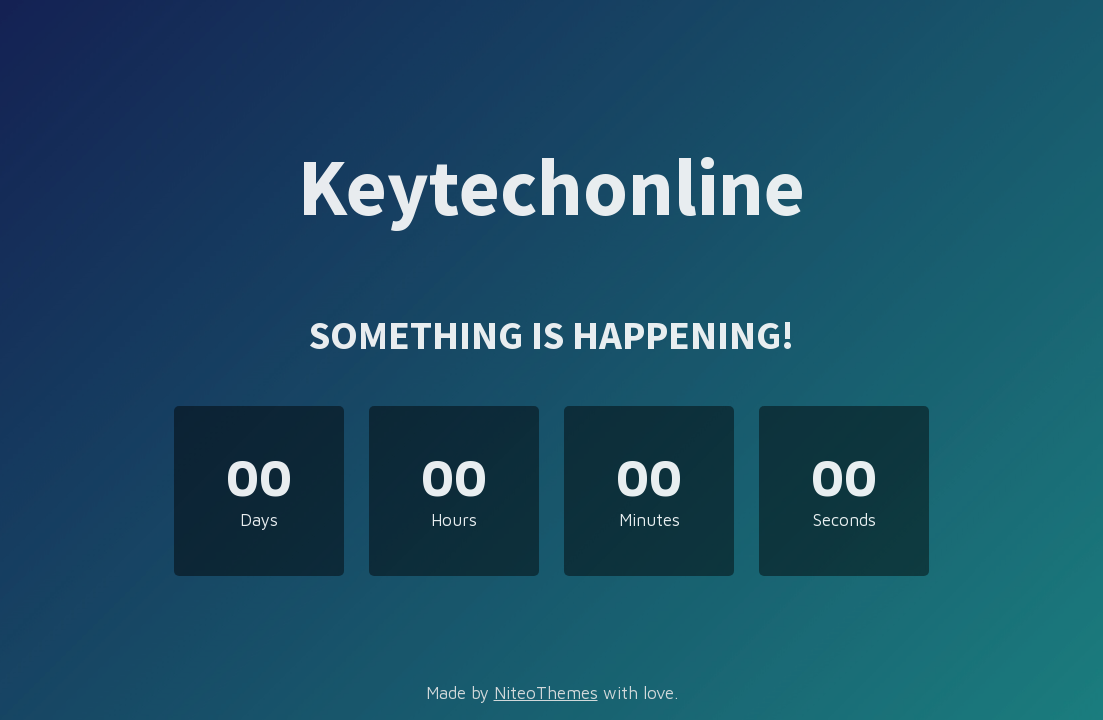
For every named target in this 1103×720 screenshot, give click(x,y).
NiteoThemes (546, 693)
